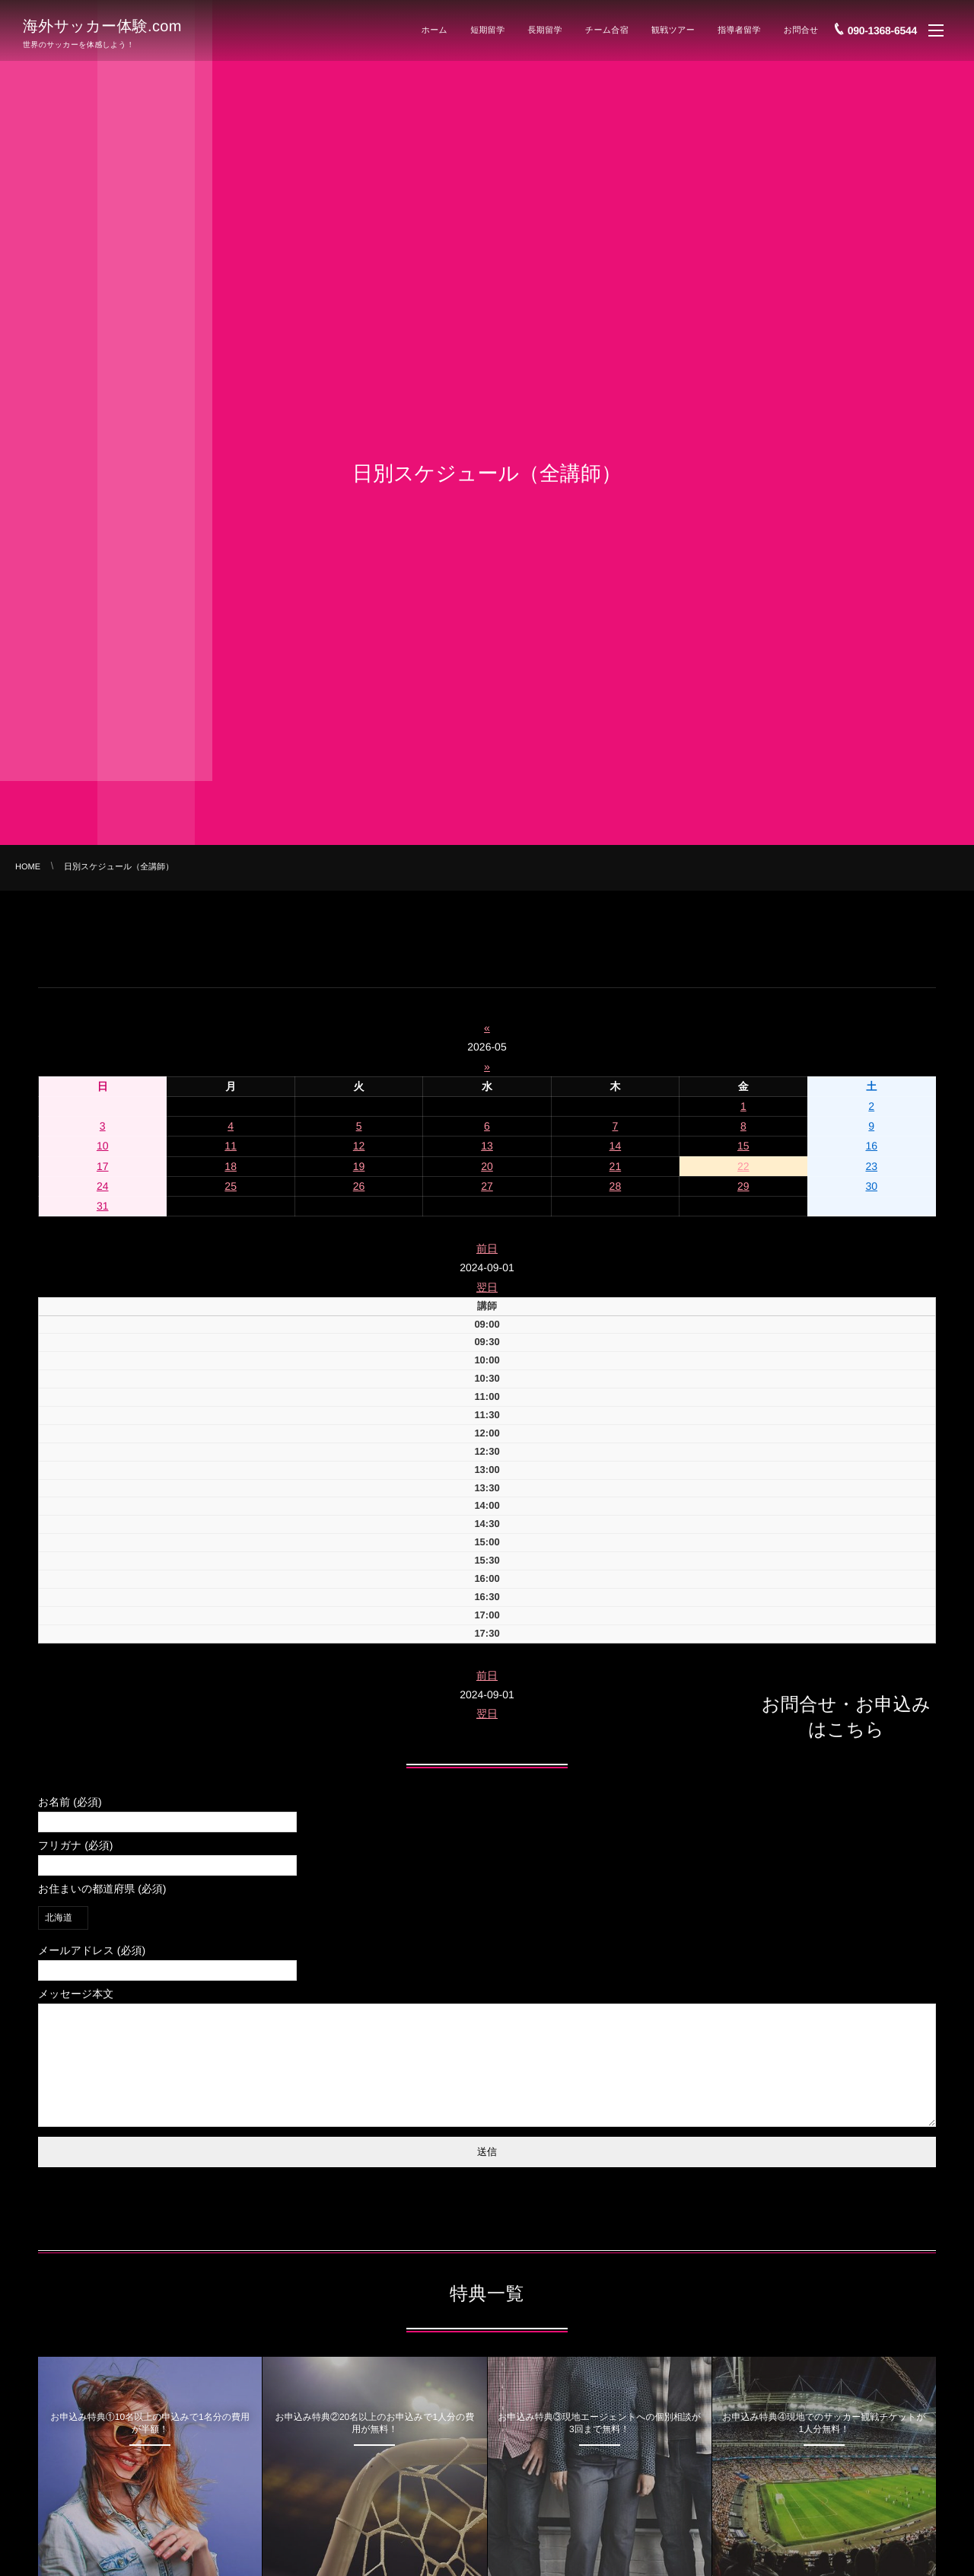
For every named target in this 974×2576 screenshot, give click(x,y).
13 (487, 1146)
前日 (487, 1248)
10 (103, 1146)
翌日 (487, 1287)
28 (616, 1186)
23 (871, 1166)
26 (359, 1186)
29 (743, 1186)
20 (487, 1166)
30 (871, 1186)
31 (103, 1206)
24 (103, 1186)
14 (616, 1146)
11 (230, 1146)
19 (359, 1166)
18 (230, 1166)
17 (103, 1166)
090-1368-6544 (882, 27)
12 (359, 1146)
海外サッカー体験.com (102, 25)
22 (743, 1166)
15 (743, 1146)
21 (616, 1166)
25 (230, 1186)
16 (871, 1146)
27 (487, 1186)
